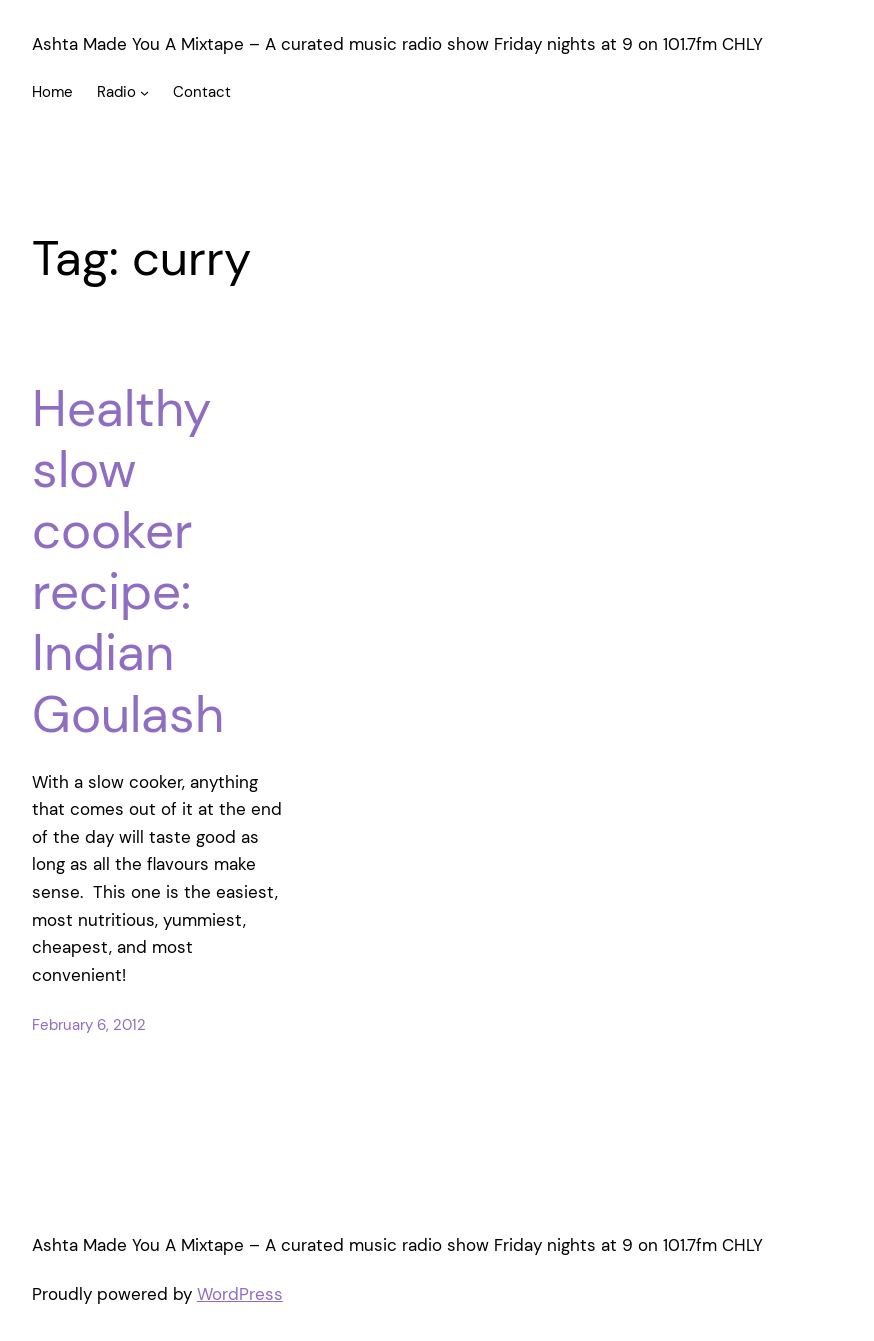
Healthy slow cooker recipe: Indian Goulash (128, 561)
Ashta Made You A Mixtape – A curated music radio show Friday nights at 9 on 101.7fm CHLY (397, 44)
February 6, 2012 (89, 1025)
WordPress (240, 1294)
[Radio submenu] (144, 92)
